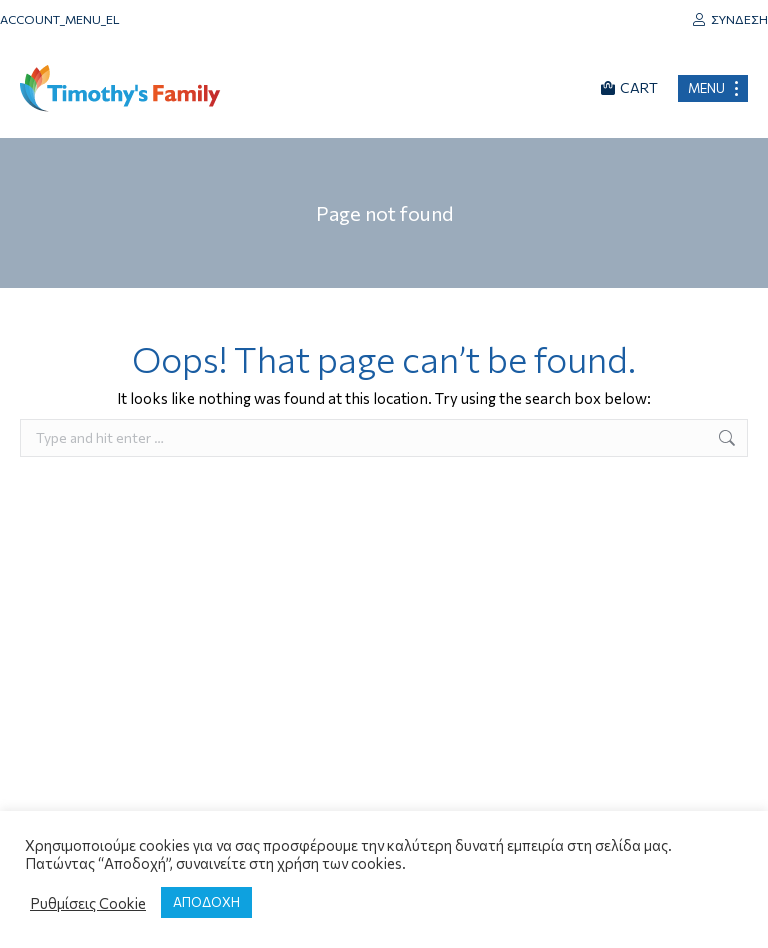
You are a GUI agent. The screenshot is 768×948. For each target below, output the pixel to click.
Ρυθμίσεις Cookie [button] (88, 903)
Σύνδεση (730, 19)
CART (629, 87)
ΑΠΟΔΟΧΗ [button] (206, 902)
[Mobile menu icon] (713, 88)
